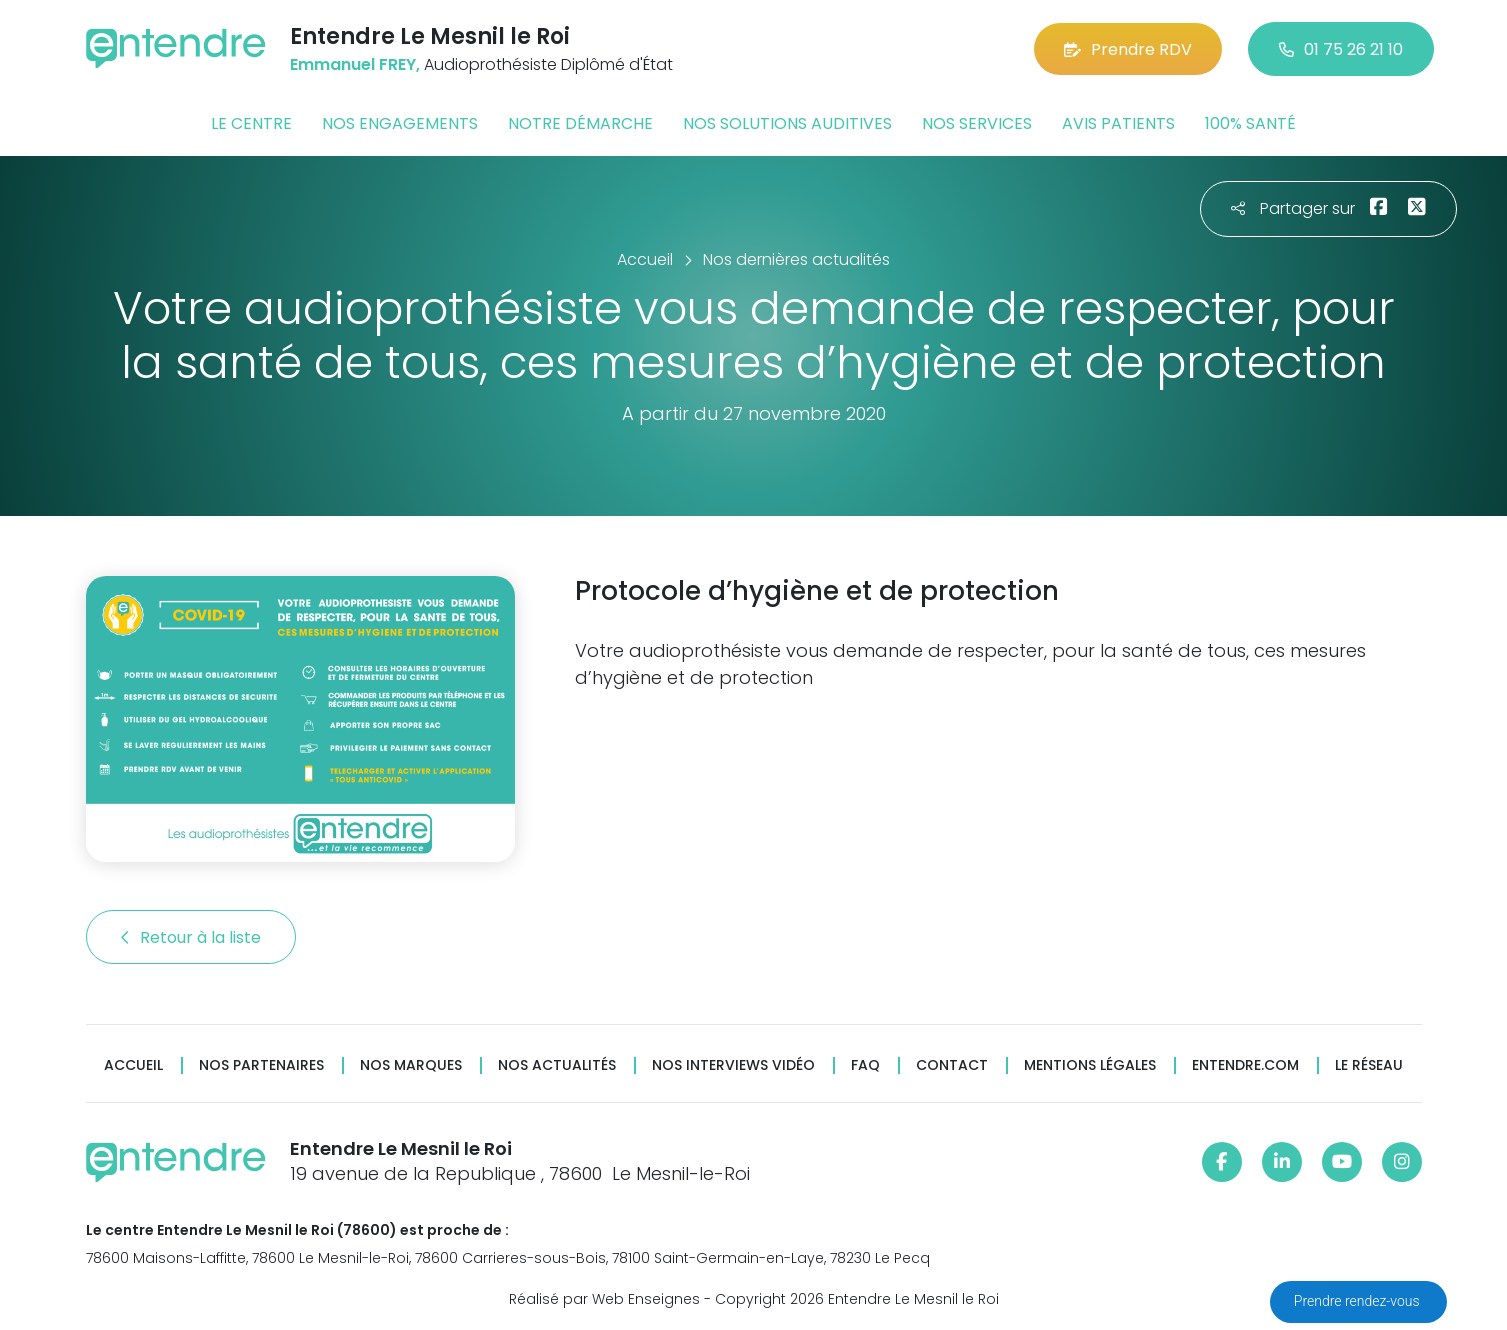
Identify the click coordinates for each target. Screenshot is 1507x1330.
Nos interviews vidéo (733, 1065)
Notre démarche (580, 123)
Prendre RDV (1128, 49)
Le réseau (1369, 1065)
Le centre (251, 123)
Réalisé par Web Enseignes (604, 1299)
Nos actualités (557, 1065)
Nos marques (411, 1065)
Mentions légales (1090, 1065)
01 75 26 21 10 (1341, 49)
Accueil (133, 1065)
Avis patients (1118, 123)
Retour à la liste (191, 937)
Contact (952, 1065)
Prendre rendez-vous (1358, 1301)
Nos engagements (400, 123)
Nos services (977, 123)
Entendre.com (1245, 1065)
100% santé (1250, 123)
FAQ (865, 1065)
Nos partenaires (261, 1065)
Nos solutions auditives (787, 123)
